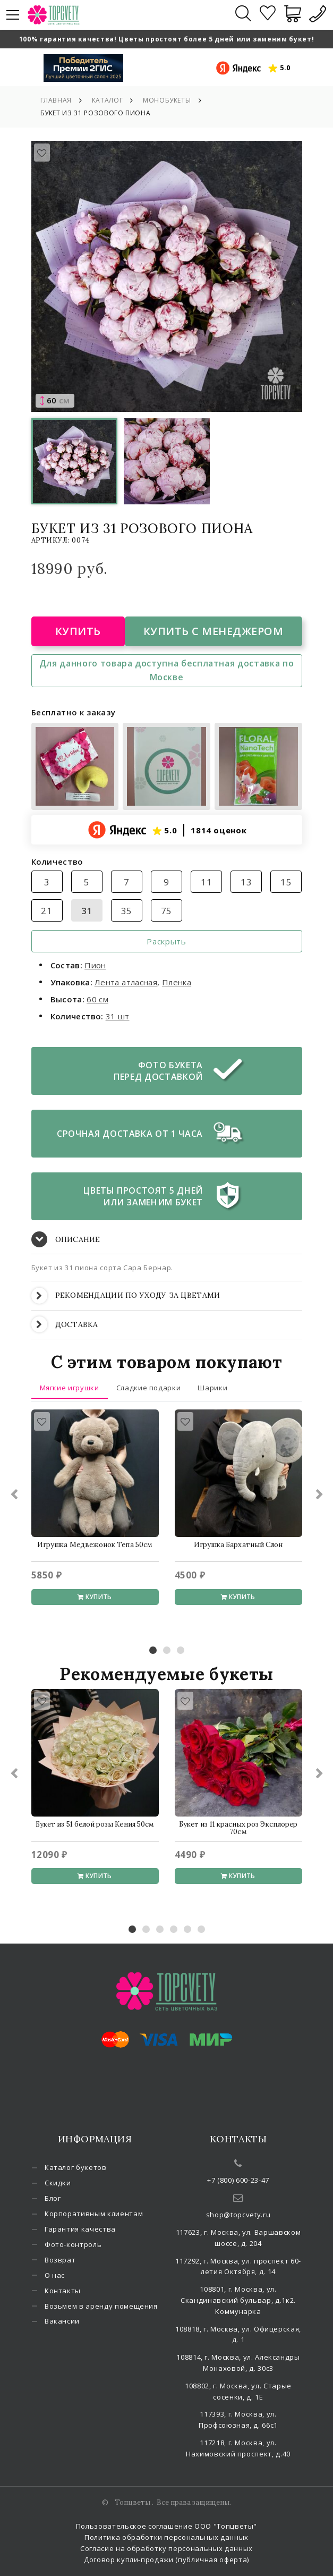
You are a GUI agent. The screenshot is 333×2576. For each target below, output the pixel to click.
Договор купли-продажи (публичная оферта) (166, 2559)
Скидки (58, 2183)
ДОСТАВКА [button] (64, 1324)
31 (86, 911)
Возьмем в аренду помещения (101, 2306)
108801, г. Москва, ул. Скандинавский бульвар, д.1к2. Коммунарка (238, 2300)
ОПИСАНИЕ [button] (65, 1239)
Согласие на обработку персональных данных (166, 2548)
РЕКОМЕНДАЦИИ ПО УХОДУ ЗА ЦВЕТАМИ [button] (125, 1295)
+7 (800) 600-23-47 (238, 2180)
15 (286, 882)
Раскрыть (166, 941)
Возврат (60, 2260)
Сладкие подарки (148, 1387)
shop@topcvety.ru (238, 2214)
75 (166, 911)
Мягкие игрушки (69, 1387)
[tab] (166, 1240)
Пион (95, 965)
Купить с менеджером (213, 631)
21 (46, 911)
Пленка (176, 982)
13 (246, 882)
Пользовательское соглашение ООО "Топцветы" (166, 2526)
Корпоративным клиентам (94, 2213)
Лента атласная (126, 982)
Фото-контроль (73, 2244)
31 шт (118, 1016)
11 (206, 882)
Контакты (63, 2290)
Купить (78, 631)
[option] (166, 276)
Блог (53, 2198)
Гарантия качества (80, 2229)
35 (126, 911)
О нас (55, 2275)
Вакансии (62, 2321)
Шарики (212, 1387)
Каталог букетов (76, 2167)
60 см (97, 999)
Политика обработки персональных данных (166, 2537)
